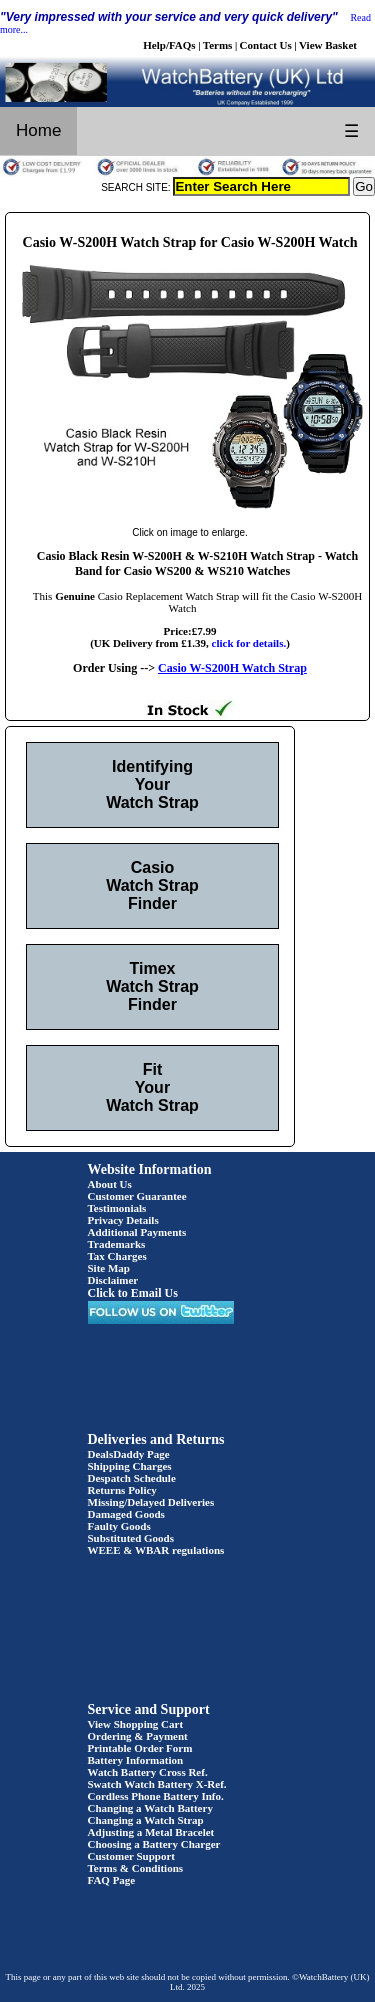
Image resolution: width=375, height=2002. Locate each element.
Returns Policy (122, 1490)
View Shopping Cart (136, 1724)
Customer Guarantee (137, 1196)
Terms (218, 45)
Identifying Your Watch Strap (152, 784)
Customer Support (132, 1856)
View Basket (328, 45)
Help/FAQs (169, 45)
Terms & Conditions (136, 1868)
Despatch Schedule (132, 1478)
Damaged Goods (126, 1514)
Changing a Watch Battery (150, 1808)
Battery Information (136, 1760)
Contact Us (266, 45)
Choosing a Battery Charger (154, 1844)
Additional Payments (137, 1232)
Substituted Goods (131, 1538)
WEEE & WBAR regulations (156, 1550)
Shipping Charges (130, 1466)
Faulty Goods (119, 1526)
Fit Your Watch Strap (152, 1087)
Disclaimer (113, 1280)
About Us (110, 1184)
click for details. (249, 643)
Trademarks (117, 1244)
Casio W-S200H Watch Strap (232, 668)
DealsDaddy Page (129, 1454)
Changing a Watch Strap (146, 1820)
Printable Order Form (140, 1748)
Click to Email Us (133, 1293)
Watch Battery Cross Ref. (148, 1772)
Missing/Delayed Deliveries (151, 1502)
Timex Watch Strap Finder (152, 986)
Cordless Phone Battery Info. (156, 1796)
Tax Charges (117, 1256)
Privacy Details (123, 1220)
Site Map (109, 1268)
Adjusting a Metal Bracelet (151, 1832)
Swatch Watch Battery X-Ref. (157, 1784)
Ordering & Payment (138, 1736)
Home (38, 130)
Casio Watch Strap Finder (152, 885)
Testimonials (117, 1208)
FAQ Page (112, 1880)
